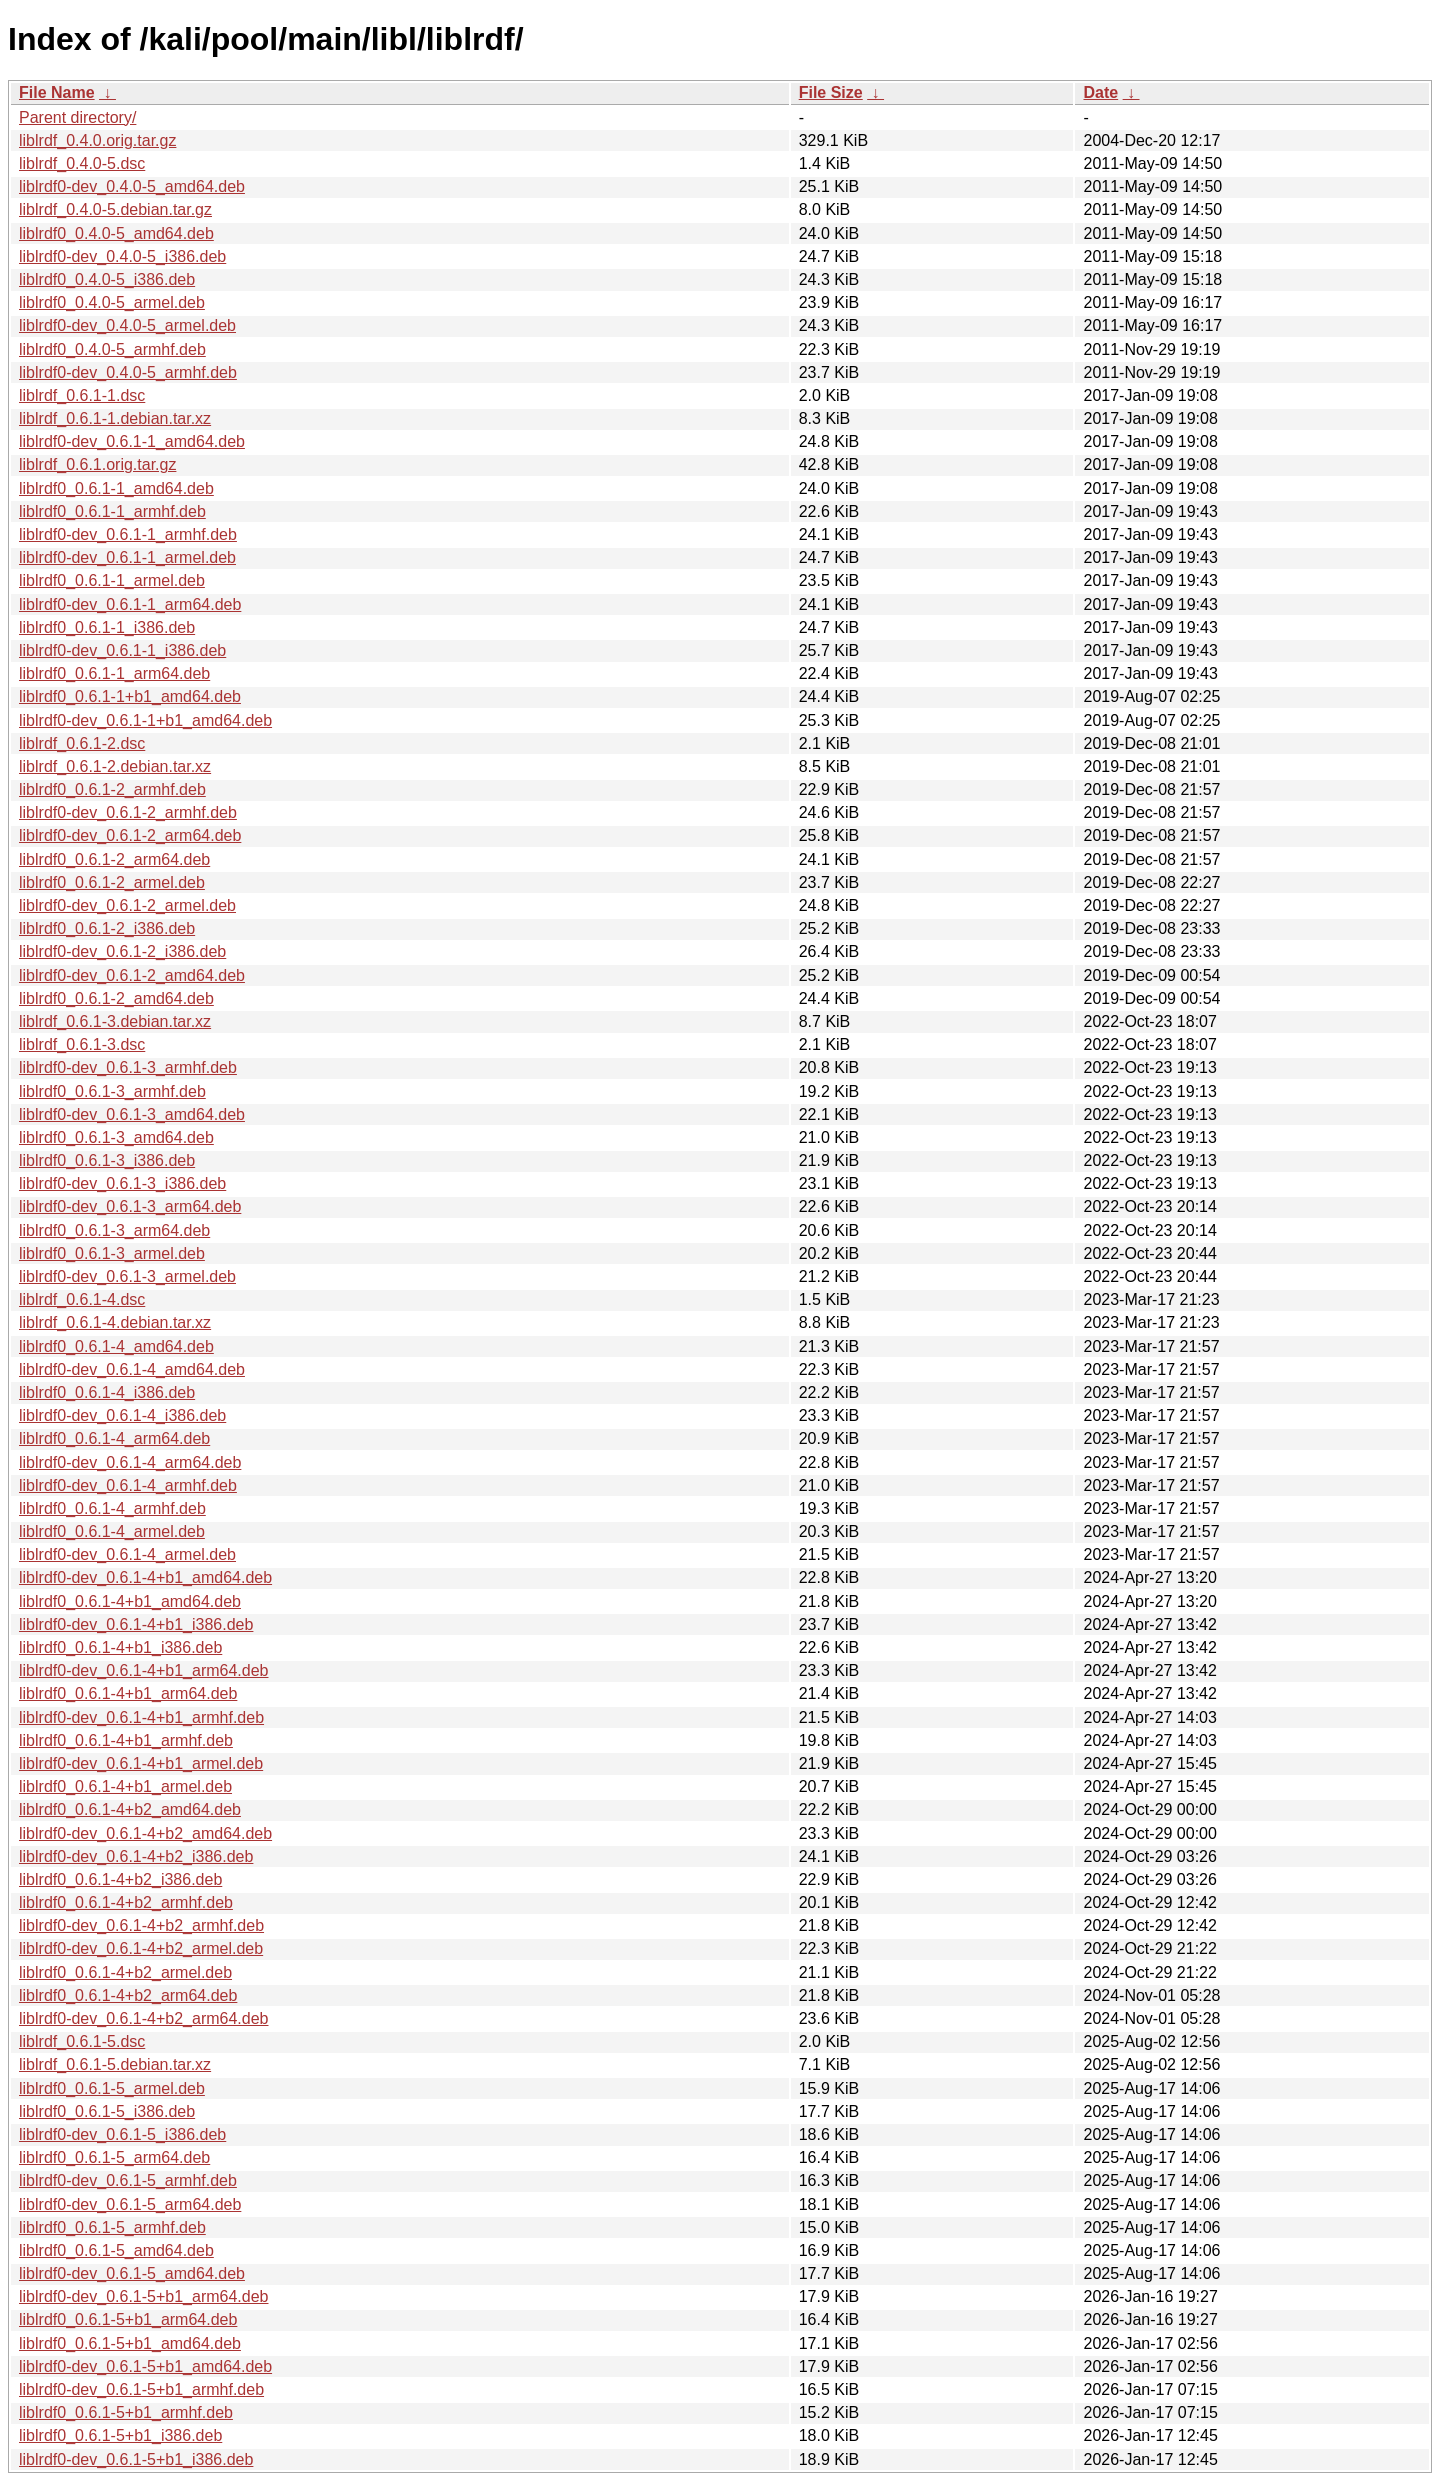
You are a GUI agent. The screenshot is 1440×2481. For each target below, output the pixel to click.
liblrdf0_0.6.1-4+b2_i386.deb (120, 1879)
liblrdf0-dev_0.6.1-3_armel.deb (127, 1276)
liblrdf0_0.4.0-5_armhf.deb (112, 349)
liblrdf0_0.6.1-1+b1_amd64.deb (130, 696)
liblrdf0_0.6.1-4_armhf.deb (112, 1508)
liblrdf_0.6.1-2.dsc (82, 743)
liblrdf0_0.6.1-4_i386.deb (107, 1392)
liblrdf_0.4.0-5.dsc (82, 163)
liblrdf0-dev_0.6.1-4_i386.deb (122, 1415)
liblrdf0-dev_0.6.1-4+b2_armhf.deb (141, 1925)
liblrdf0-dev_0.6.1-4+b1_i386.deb (136, 1624)
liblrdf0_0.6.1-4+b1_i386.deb (120, 1647)
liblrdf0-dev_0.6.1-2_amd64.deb (132, 975)
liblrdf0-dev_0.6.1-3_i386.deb (122, 1183)
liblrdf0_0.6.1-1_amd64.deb (116, 488)
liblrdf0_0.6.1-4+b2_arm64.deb (128, 1995)
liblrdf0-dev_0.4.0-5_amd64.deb (132, 186)
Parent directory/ (77, 117)
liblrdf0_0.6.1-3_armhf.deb (112, 1091)
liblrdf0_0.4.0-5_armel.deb (112, 302)
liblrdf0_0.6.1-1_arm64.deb (114, 673)
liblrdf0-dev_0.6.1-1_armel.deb (127, 557)
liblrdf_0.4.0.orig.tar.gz (97, 140)
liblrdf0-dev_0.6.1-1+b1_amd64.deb (145, 720)
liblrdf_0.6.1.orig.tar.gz (97, 464)
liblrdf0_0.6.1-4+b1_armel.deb (125, 1786)
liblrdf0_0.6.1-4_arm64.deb (114, 1438)
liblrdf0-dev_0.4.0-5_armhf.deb (128, 372)
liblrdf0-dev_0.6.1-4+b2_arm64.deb (144, 2018)
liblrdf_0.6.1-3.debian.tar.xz (115, 1021)
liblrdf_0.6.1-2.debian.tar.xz (115, 766)
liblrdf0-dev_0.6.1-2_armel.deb (127, 905)
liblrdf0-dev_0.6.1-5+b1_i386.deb (136, 2459)
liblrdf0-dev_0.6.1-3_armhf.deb (128, 1067)
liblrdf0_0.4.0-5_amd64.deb (116, 233)
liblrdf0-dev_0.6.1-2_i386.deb (122, 951)
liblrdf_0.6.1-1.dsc (82, 395)
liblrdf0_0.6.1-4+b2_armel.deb (125, 1972)
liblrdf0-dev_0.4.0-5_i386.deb (122, 256)
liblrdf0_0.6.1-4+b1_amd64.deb (130, 1601)
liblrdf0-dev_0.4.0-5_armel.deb (127, 325)
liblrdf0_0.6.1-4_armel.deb (112, 1531)
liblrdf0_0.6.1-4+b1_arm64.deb (128, 1693)
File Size (831, 92)
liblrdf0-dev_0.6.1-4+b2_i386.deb (136, 1856)
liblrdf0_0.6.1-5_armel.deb (112, 2088)
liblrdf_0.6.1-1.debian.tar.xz (115, 418)
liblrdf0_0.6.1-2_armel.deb (112, 882)
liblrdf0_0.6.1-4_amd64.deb (116, 1346)
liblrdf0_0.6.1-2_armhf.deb (112, 789)
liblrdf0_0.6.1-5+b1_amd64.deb (130, 2343)
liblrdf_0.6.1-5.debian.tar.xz (115, 2064)
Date (1100, 92)
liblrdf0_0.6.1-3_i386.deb (107, 1160)
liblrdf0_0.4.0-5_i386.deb (107, 279)
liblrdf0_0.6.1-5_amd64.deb (116, 2250)
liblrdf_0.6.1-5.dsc (82, 2041)
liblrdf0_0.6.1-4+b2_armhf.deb (126, 1902)
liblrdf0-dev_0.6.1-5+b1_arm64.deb (144, 2296)
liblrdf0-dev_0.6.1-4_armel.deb (127, 1554)
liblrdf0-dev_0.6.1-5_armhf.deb (128, 2180)
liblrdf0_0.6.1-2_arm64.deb (114, 859)
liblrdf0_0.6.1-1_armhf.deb (112, 511)
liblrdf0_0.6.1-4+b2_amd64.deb (130, 1809)
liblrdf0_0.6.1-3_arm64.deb (114, 1230)
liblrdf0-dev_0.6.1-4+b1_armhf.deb (141, 1717)
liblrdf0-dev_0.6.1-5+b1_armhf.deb (141, 2389)
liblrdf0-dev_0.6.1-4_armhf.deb (128, 1485)
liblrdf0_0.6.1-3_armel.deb (112, 1253)
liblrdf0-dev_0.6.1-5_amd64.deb (132, 2273)
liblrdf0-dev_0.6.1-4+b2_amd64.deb (145, 1833)
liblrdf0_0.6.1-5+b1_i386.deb (120, 2435)
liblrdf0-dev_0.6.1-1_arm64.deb (130, 604)
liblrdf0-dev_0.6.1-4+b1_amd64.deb (145, 1577)
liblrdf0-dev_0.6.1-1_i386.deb (122, 650)
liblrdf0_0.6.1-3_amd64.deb (116, 1137)
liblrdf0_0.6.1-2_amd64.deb (116, 998)
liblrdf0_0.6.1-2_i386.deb (107, 928)
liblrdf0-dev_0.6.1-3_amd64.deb (132, 1114)
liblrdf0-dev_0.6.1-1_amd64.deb (132, 441)
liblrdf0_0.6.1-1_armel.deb (112, 580)
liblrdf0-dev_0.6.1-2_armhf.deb (128, 812)
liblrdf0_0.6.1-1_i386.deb (107, 627)
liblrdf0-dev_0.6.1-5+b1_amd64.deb (145, 2366)
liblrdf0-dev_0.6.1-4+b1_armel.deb (141, 1763)
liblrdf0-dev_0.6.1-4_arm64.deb (130, 1462)
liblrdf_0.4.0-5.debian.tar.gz (115, 209)
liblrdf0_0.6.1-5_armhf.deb (112, 2227)
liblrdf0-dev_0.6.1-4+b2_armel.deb (141, 1948)
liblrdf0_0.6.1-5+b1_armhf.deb (126, 2412)
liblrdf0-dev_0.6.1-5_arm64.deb (130, 2204)
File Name (57, 92)
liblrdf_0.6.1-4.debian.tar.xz (115, 1322)
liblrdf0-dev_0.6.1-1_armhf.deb (128, 534)
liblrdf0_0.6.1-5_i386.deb (107, 2111)
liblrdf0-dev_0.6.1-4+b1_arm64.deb (144, 1670)
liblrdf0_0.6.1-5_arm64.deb (114, 2157)
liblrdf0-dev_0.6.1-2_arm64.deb (130, 835)
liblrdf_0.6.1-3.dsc (82, 1044)
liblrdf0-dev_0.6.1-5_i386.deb (122, 2134)
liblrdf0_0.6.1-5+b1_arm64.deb (128, 2319)
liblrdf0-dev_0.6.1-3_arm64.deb (130, 1206)
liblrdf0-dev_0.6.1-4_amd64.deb (132, 1369)
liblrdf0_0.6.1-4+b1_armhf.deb (126, 1740)
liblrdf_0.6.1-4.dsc (82, 1299)
